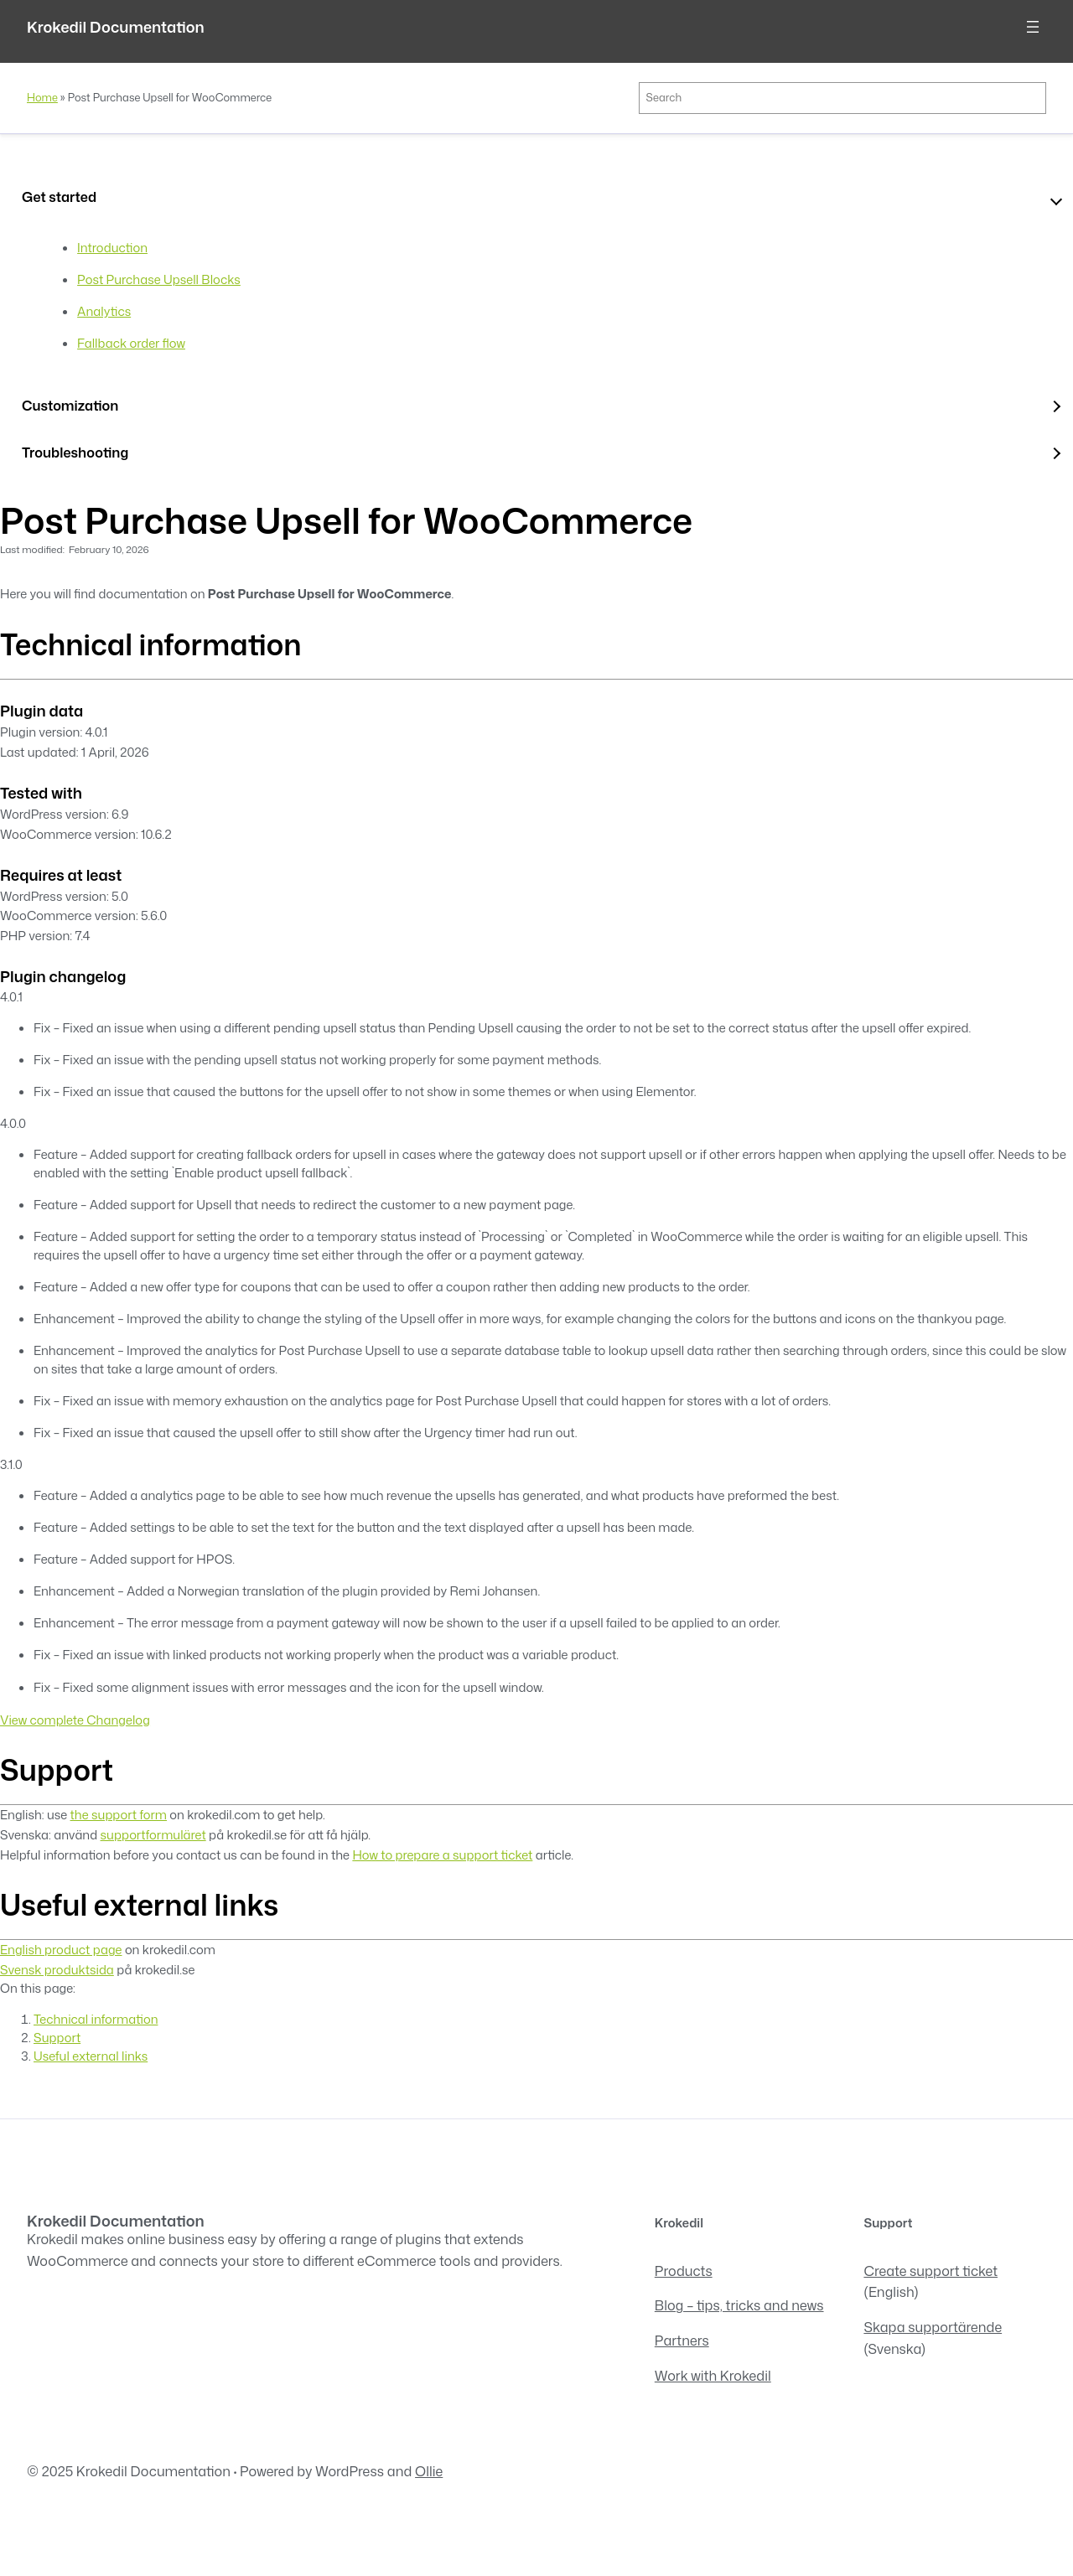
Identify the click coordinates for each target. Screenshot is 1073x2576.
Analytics (104, 311)
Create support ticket (930, 2270)
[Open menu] (1032, 26)
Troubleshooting (75, 452)
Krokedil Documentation (116, 27)
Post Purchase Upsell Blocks (159, 279)
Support (57, 2037)
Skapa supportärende (932, 2326)
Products (684, 2270)
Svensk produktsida (57, 1970)
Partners (682, 2340)
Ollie (429, 2470)
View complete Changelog (75, 1720)
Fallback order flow (131, 343)
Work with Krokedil (713, 2375)
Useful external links (91, 2056)
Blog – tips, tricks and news (739, 2305)
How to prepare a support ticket (442, 1855)
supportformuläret (153, 1835)
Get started (59, 196)
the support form (118, 1814)
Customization (70, 405)
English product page (61, 1949)
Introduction (112, 247)
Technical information (96, 2019)
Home (42, 97)
